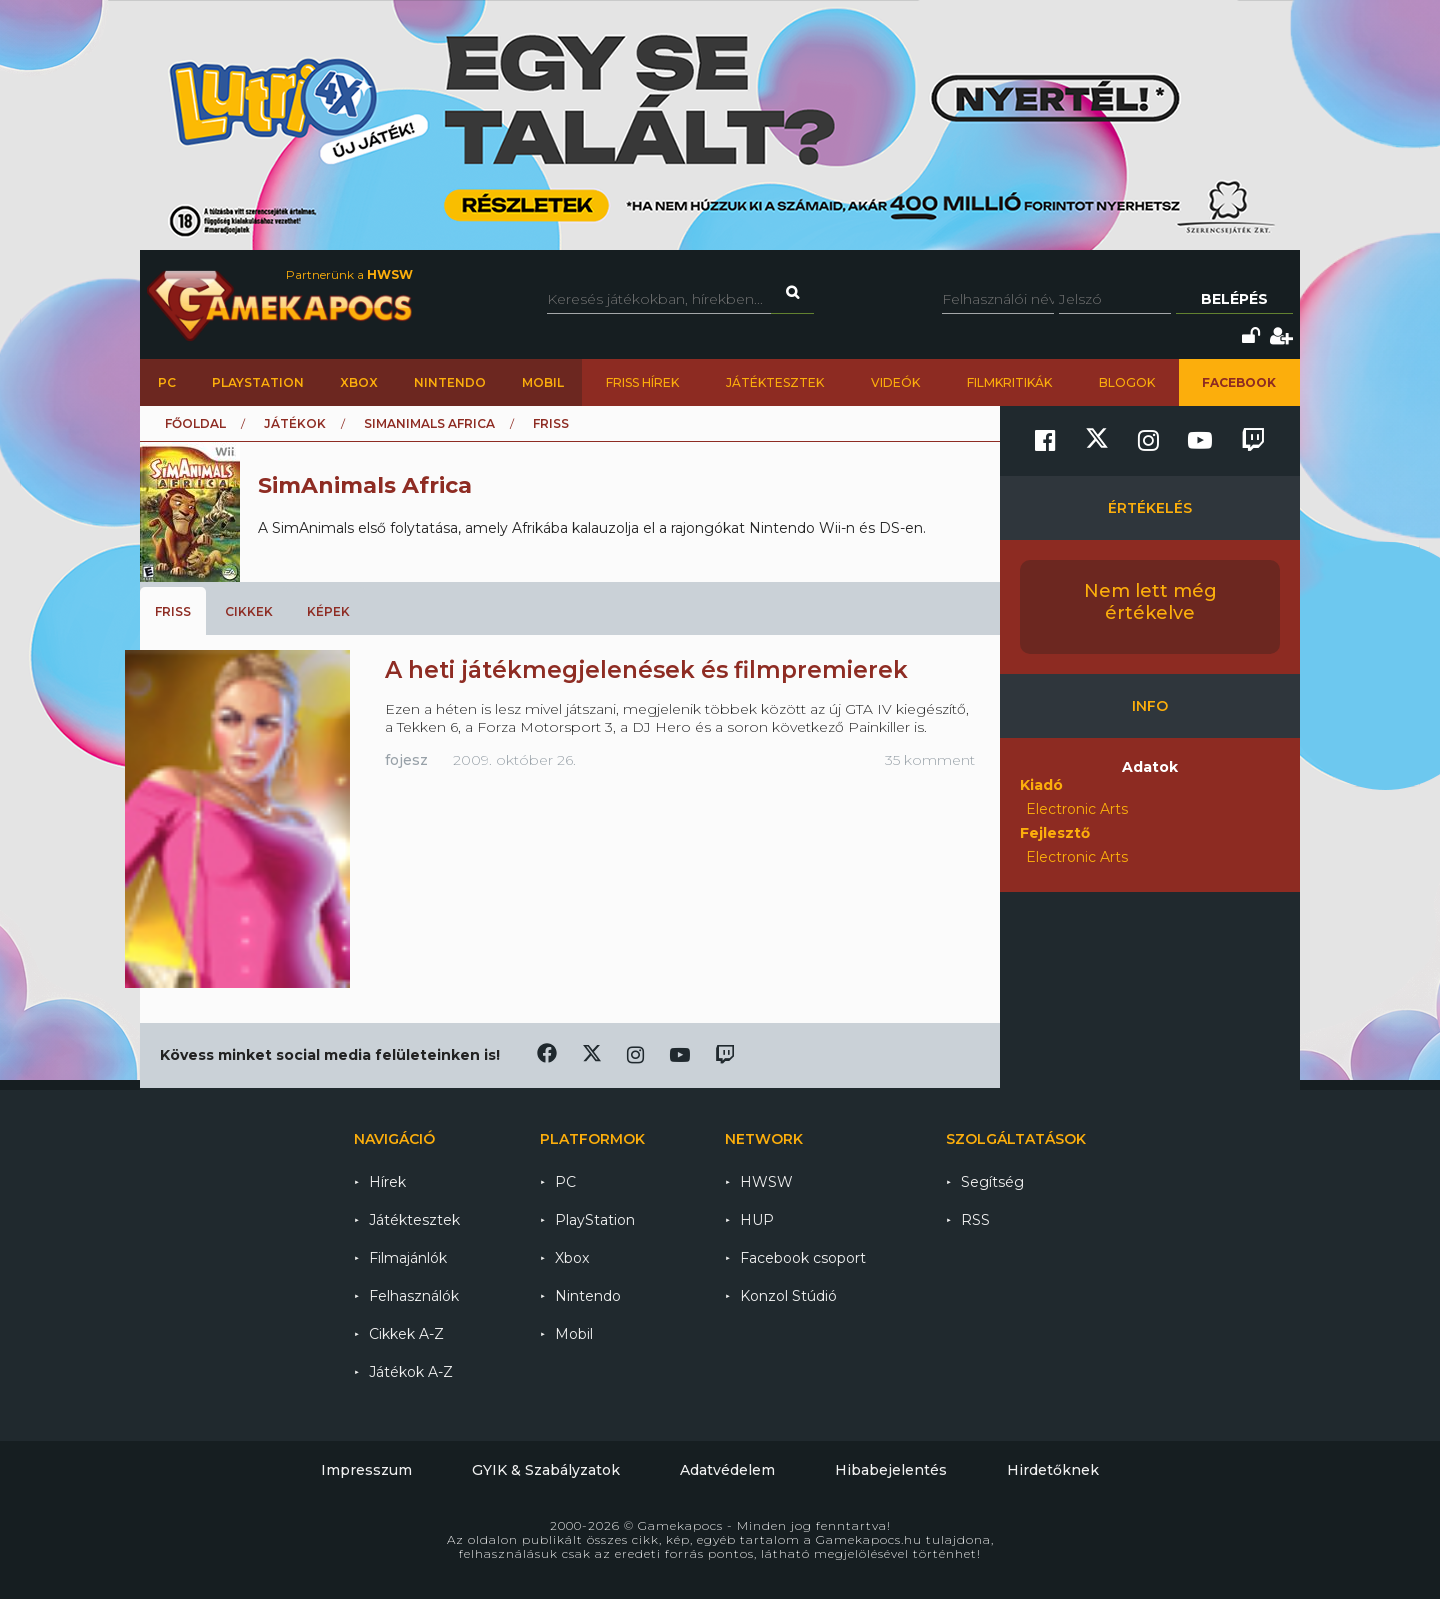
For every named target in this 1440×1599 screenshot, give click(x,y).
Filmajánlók (408, 1258)
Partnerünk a (349, 274)
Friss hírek (642, 382)
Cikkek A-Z (406, 1334)
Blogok (1127, 382)
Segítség (992, 1182)
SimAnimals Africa (429, 423)
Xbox (359, 382)
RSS (975, 1220)
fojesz (406, 760)
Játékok (295, 423)
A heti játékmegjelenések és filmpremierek (646, 670)
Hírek (387, 1182)
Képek (328, 611)
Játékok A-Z (411, 1372)
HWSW (766, 1182)
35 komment (930, 760)
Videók (895, 382)
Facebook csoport (803, 1258)
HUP (757, 1220)
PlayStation (258, 382)
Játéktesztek (775, 382)
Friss (173, 611)
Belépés (1234, 299)
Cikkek (249, 611)
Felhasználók (414, 1296)
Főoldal (195, 423)
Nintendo (450, 382)
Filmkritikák (1009, 382)
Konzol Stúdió (788, 1296)
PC (167, 382)
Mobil (543, 382)
